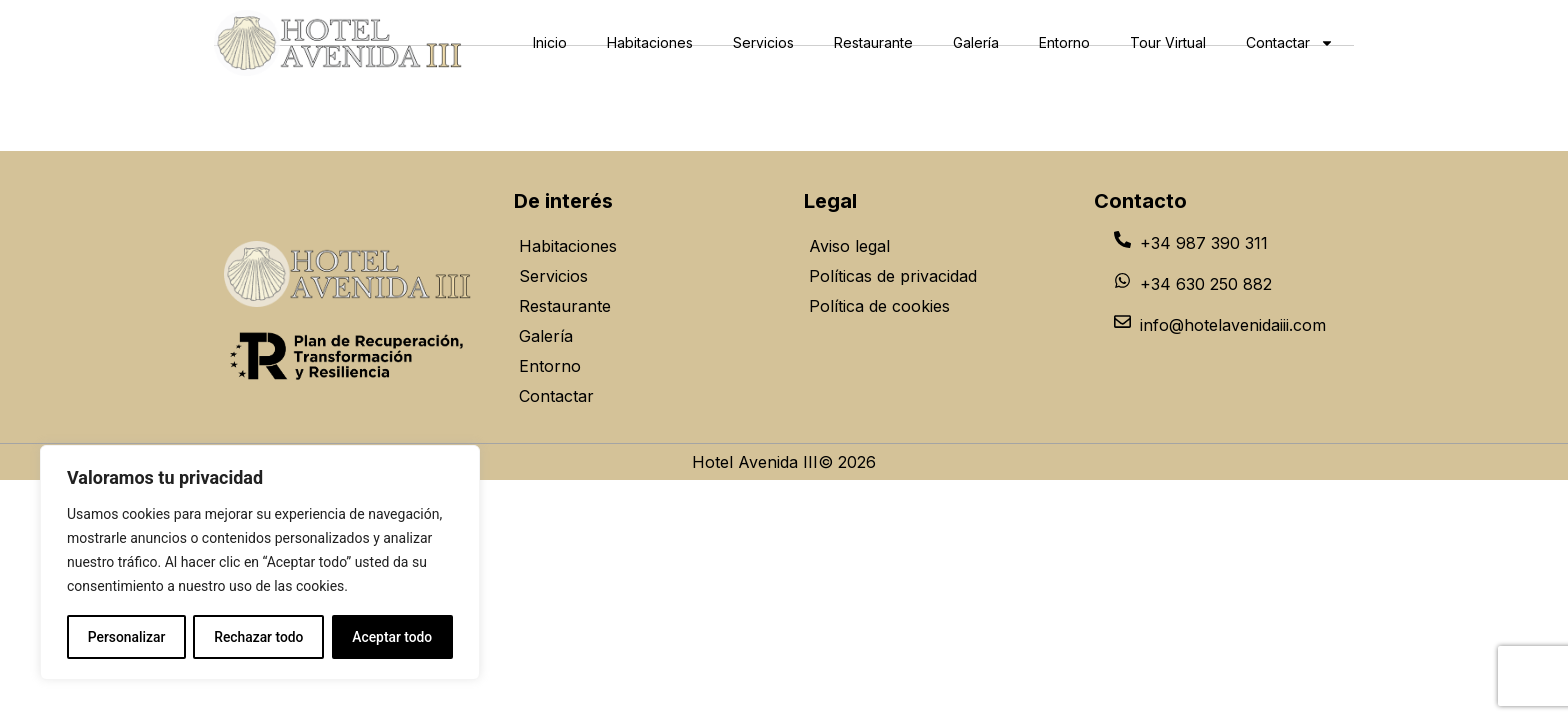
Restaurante (873, 42)
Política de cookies (879, 306)
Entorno (1064, 42)
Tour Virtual (1168, 42)
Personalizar (126, 637)
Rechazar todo (259, 637)
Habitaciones (650, 42)
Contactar (1290, 43)
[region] (260, 563)
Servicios (763, 42)
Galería (976, 42)
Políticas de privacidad (893, 276)
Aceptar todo (392, 637)
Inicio (550, 42)
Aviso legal (849, 246)
